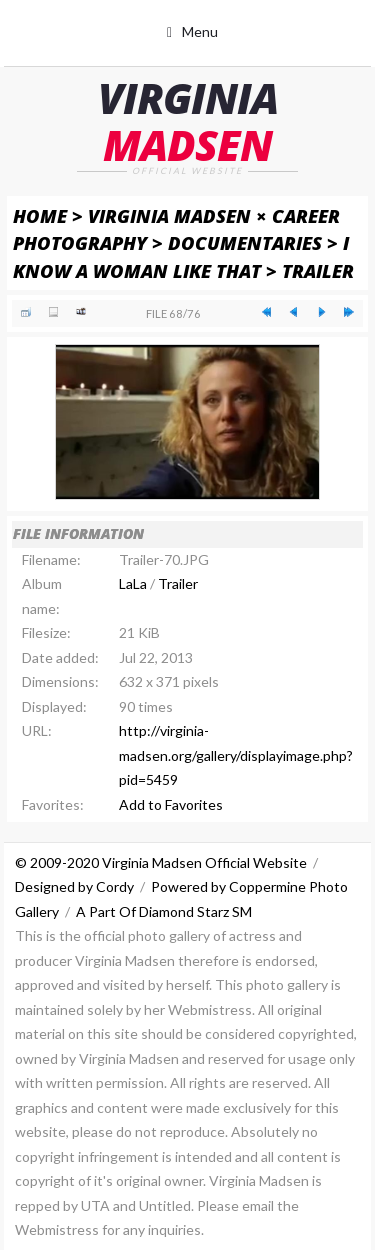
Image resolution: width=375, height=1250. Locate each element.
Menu (200, 31)
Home (40, 215)
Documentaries (245, 242)
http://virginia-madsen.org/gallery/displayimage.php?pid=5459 (236, 755)
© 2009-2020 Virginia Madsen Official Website (161, 862)
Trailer (318, 270)
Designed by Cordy (74, 886)
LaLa (133, 583)
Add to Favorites (171, 804)
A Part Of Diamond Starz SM (164, 911)
